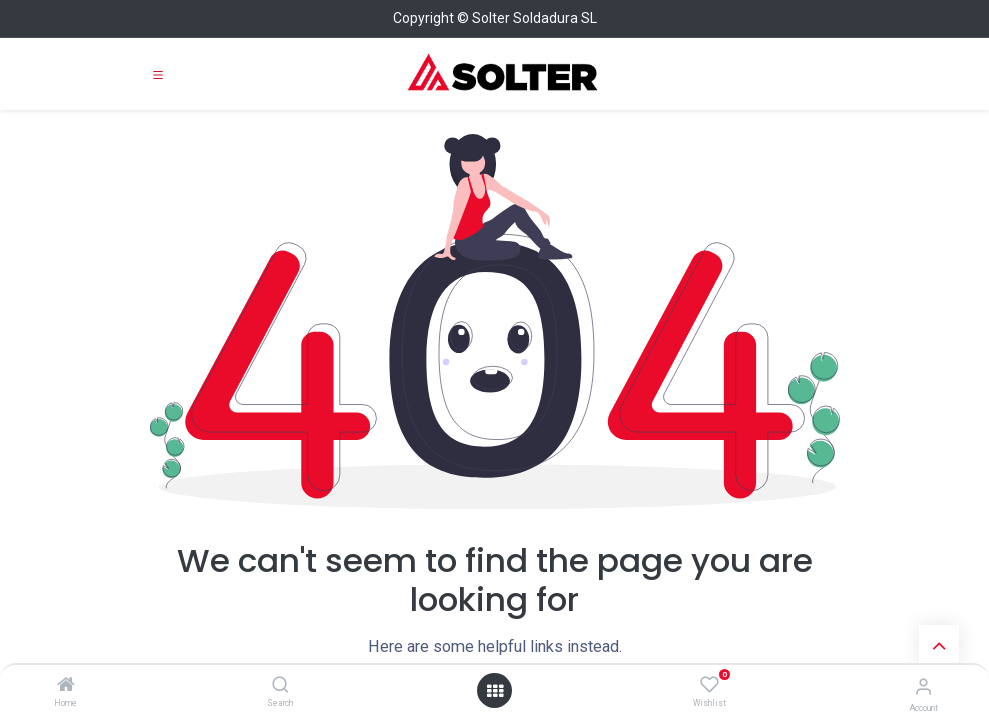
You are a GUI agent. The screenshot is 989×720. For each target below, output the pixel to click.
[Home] (66, 686)
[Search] (280, 686)
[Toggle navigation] (158, 74)
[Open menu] (495, 691)
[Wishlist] (709, 685)
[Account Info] (923, 686)
